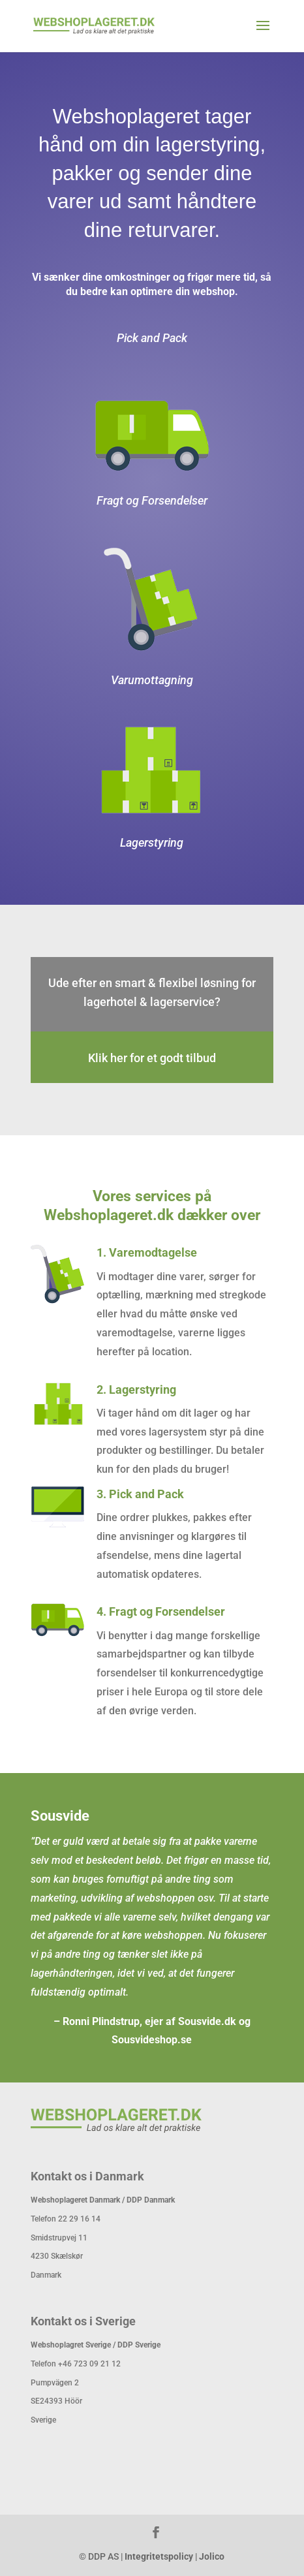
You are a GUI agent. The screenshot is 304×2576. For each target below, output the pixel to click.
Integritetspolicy (159, 2556)
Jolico (211, 2556)
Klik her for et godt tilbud (152, 1058)
